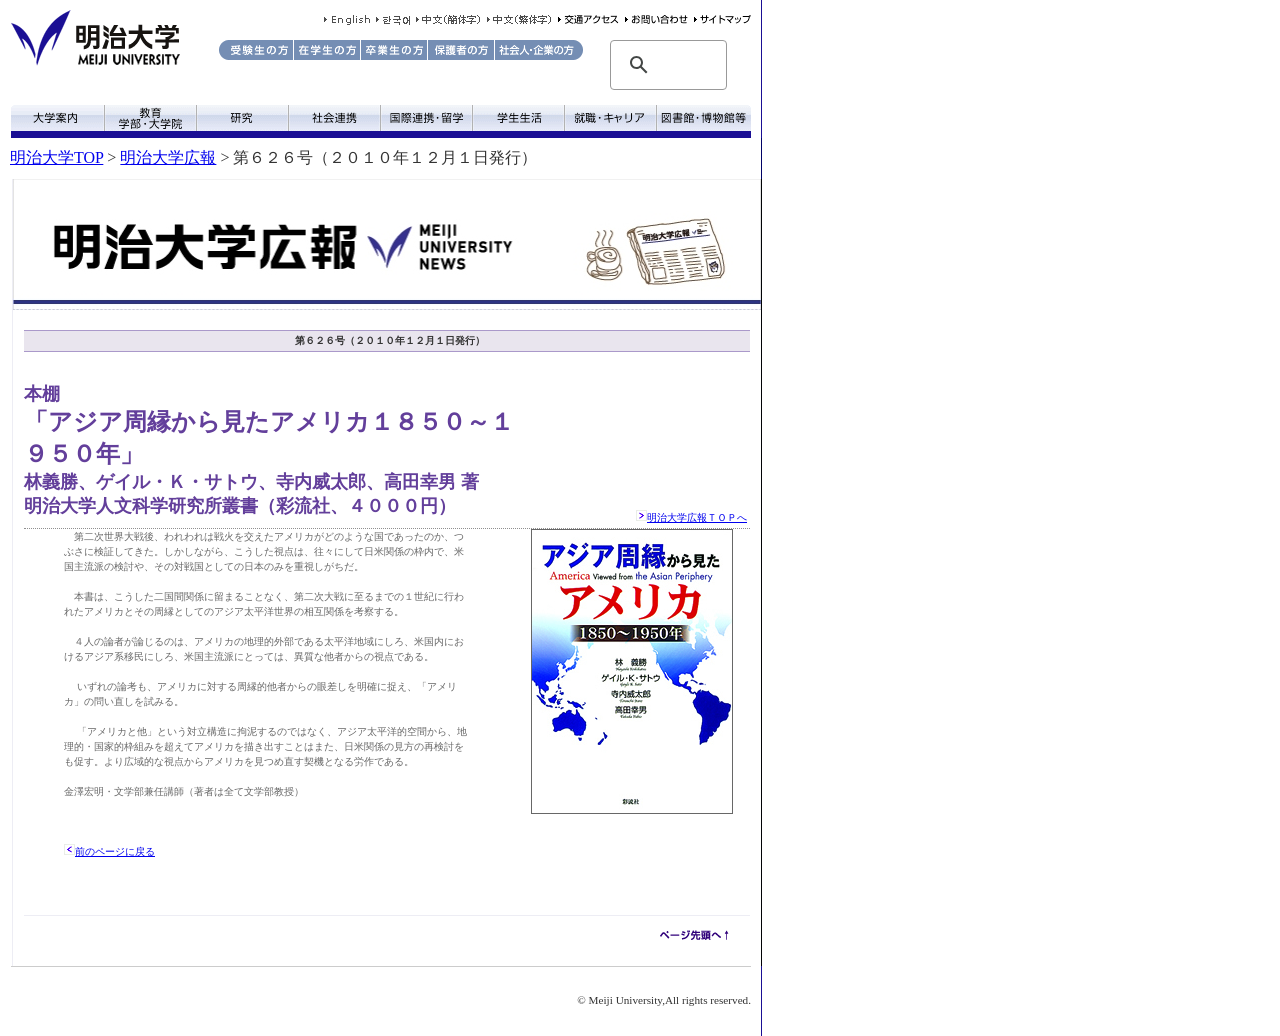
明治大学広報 (168, 157)
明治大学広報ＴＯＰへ (697, 517)
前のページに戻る (115, 851)
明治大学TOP (56, 157)
